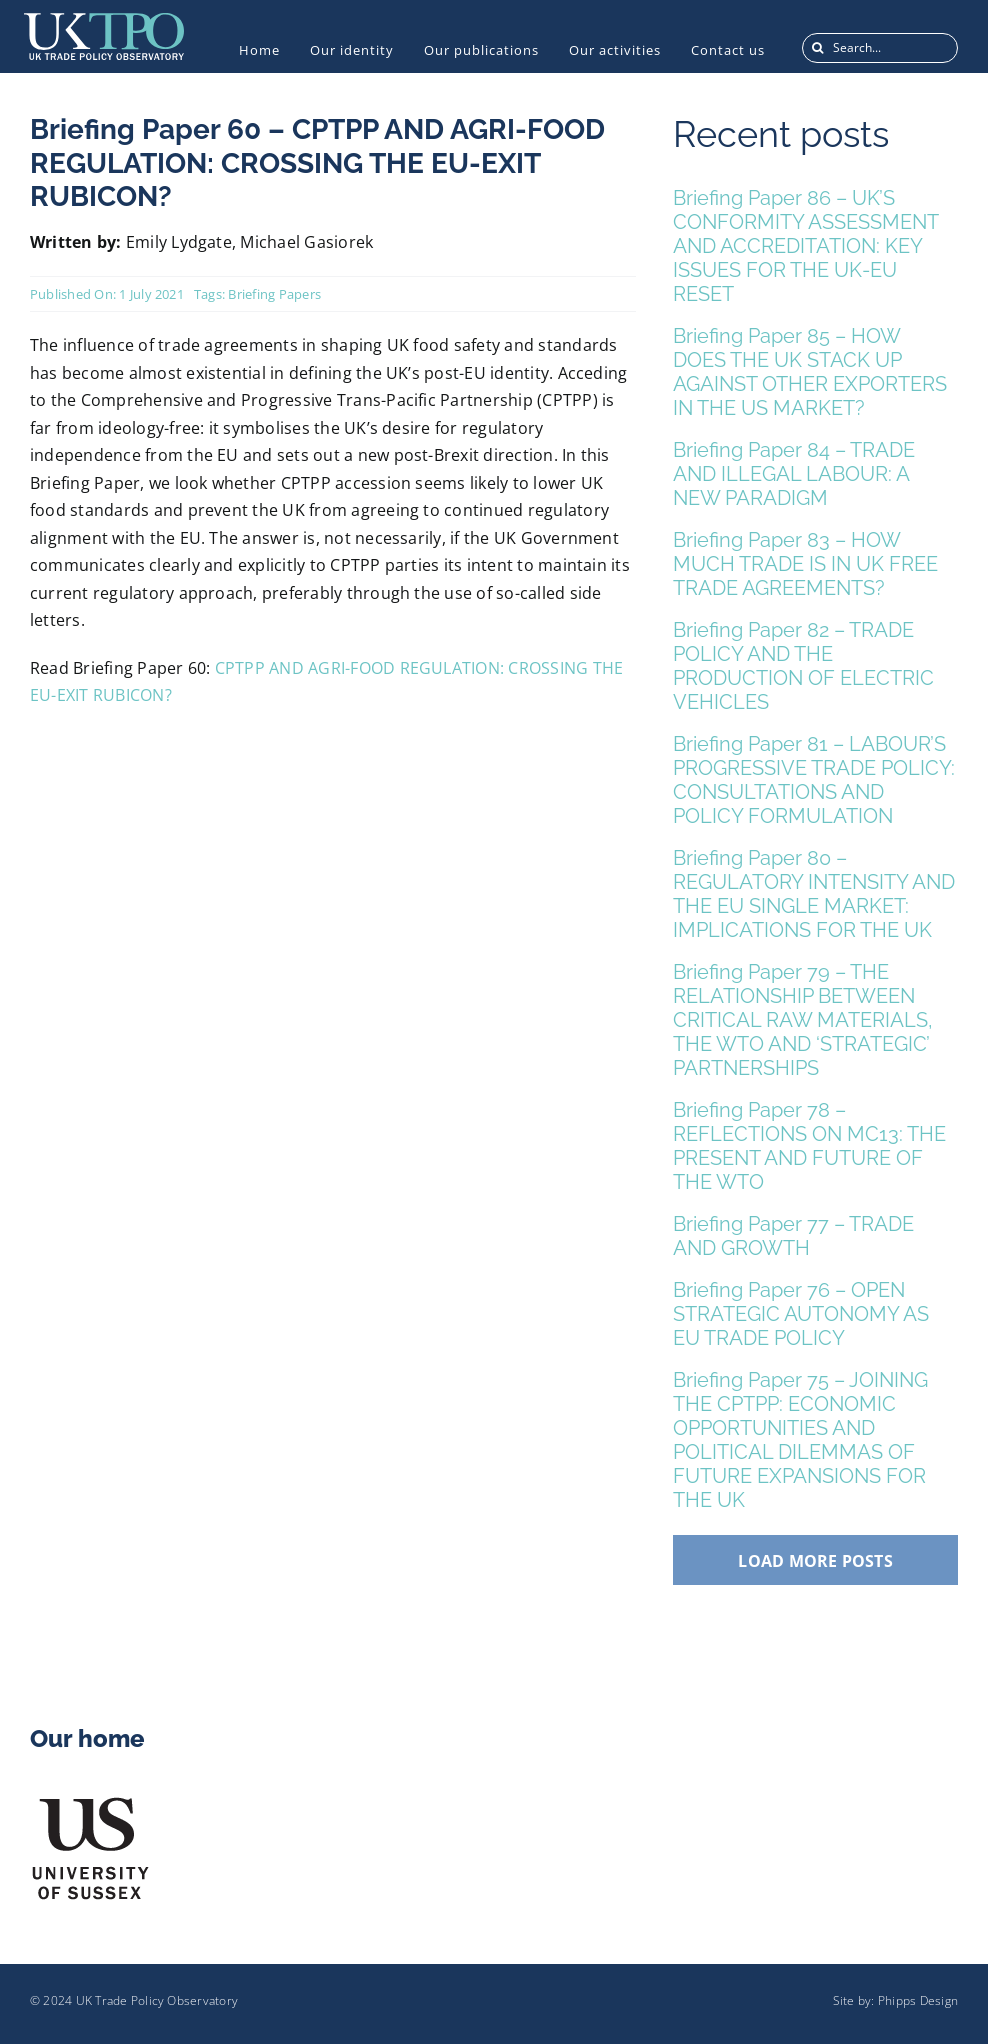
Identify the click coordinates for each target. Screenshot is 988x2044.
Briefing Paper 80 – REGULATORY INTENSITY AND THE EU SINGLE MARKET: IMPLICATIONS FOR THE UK (814, 894)
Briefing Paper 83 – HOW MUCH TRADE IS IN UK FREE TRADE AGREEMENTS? (805, 564)
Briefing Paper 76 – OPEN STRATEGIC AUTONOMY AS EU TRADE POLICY (801, 1314)
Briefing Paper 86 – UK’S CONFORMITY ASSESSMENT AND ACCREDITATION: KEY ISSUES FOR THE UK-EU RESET (805, 246)
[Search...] (880, 48)
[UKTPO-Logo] (104, 21)
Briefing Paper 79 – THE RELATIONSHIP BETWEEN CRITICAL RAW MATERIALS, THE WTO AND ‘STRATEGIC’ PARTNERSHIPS (803, 1020)
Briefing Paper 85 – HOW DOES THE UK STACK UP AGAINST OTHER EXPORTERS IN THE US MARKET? (810, 372)
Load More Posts (815, 1561)
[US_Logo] (90, 1802)
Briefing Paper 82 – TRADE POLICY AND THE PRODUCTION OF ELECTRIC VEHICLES (803, 666)
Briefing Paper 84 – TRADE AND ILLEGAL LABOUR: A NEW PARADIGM (794, 474)
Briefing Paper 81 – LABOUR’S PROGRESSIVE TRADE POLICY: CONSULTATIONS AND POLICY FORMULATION (814, 780)
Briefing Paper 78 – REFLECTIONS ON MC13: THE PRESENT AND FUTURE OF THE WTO (809, 1146)
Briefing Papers (274, 294)
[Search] (817, 48)
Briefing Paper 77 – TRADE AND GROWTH (793, 1236)
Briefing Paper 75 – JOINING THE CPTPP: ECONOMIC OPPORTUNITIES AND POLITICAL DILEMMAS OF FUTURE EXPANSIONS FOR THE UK (800, 1440)
